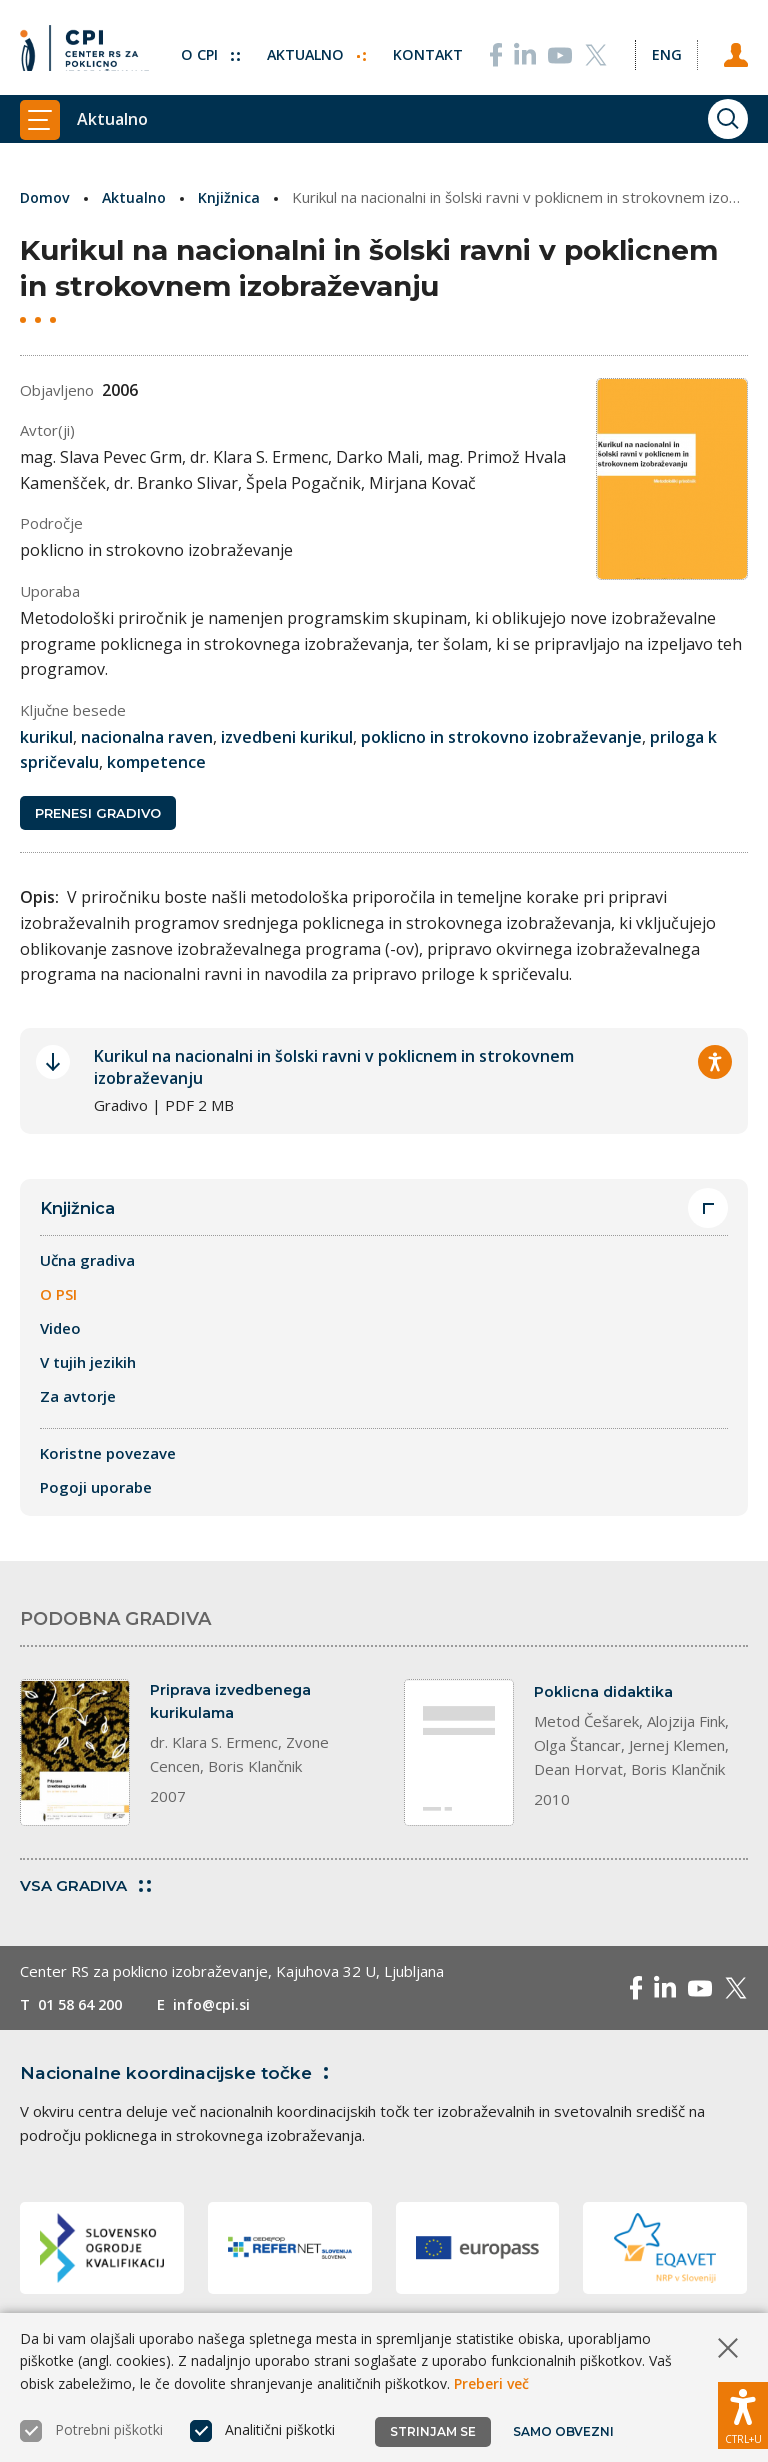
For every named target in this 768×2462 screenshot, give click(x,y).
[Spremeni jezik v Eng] (664, 45)
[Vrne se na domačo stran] (84, 45)
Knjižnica (234, 197)
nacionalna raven (147, 736)
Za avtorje (78, 1398)
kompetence (156, 762)
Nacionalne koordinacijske (183, 2075)
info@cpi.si (222, 2007)
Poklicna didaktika (605, 1693)
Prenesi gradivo (98, 814)
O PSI (58, 1296)
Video (60, 1330)
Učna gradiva (87, 1262)
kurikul (46, 736)
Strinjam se (433, 2431)
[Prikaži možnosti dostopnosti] (743, 2412)
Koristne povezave (108, 1455)
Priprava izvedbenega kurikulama (235, 1704)
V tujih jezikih (88, 1364)
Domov (46, 197)
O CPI (201, 45)
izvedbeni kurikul (287, 736)
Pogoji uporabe (96, 1489)
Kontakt (423, 45)
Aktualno (309, 45)
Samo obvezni (564, 2431)
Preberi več (491, 2383)
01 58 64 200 (84, 2007)
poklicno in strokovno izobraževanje (501, 736)
